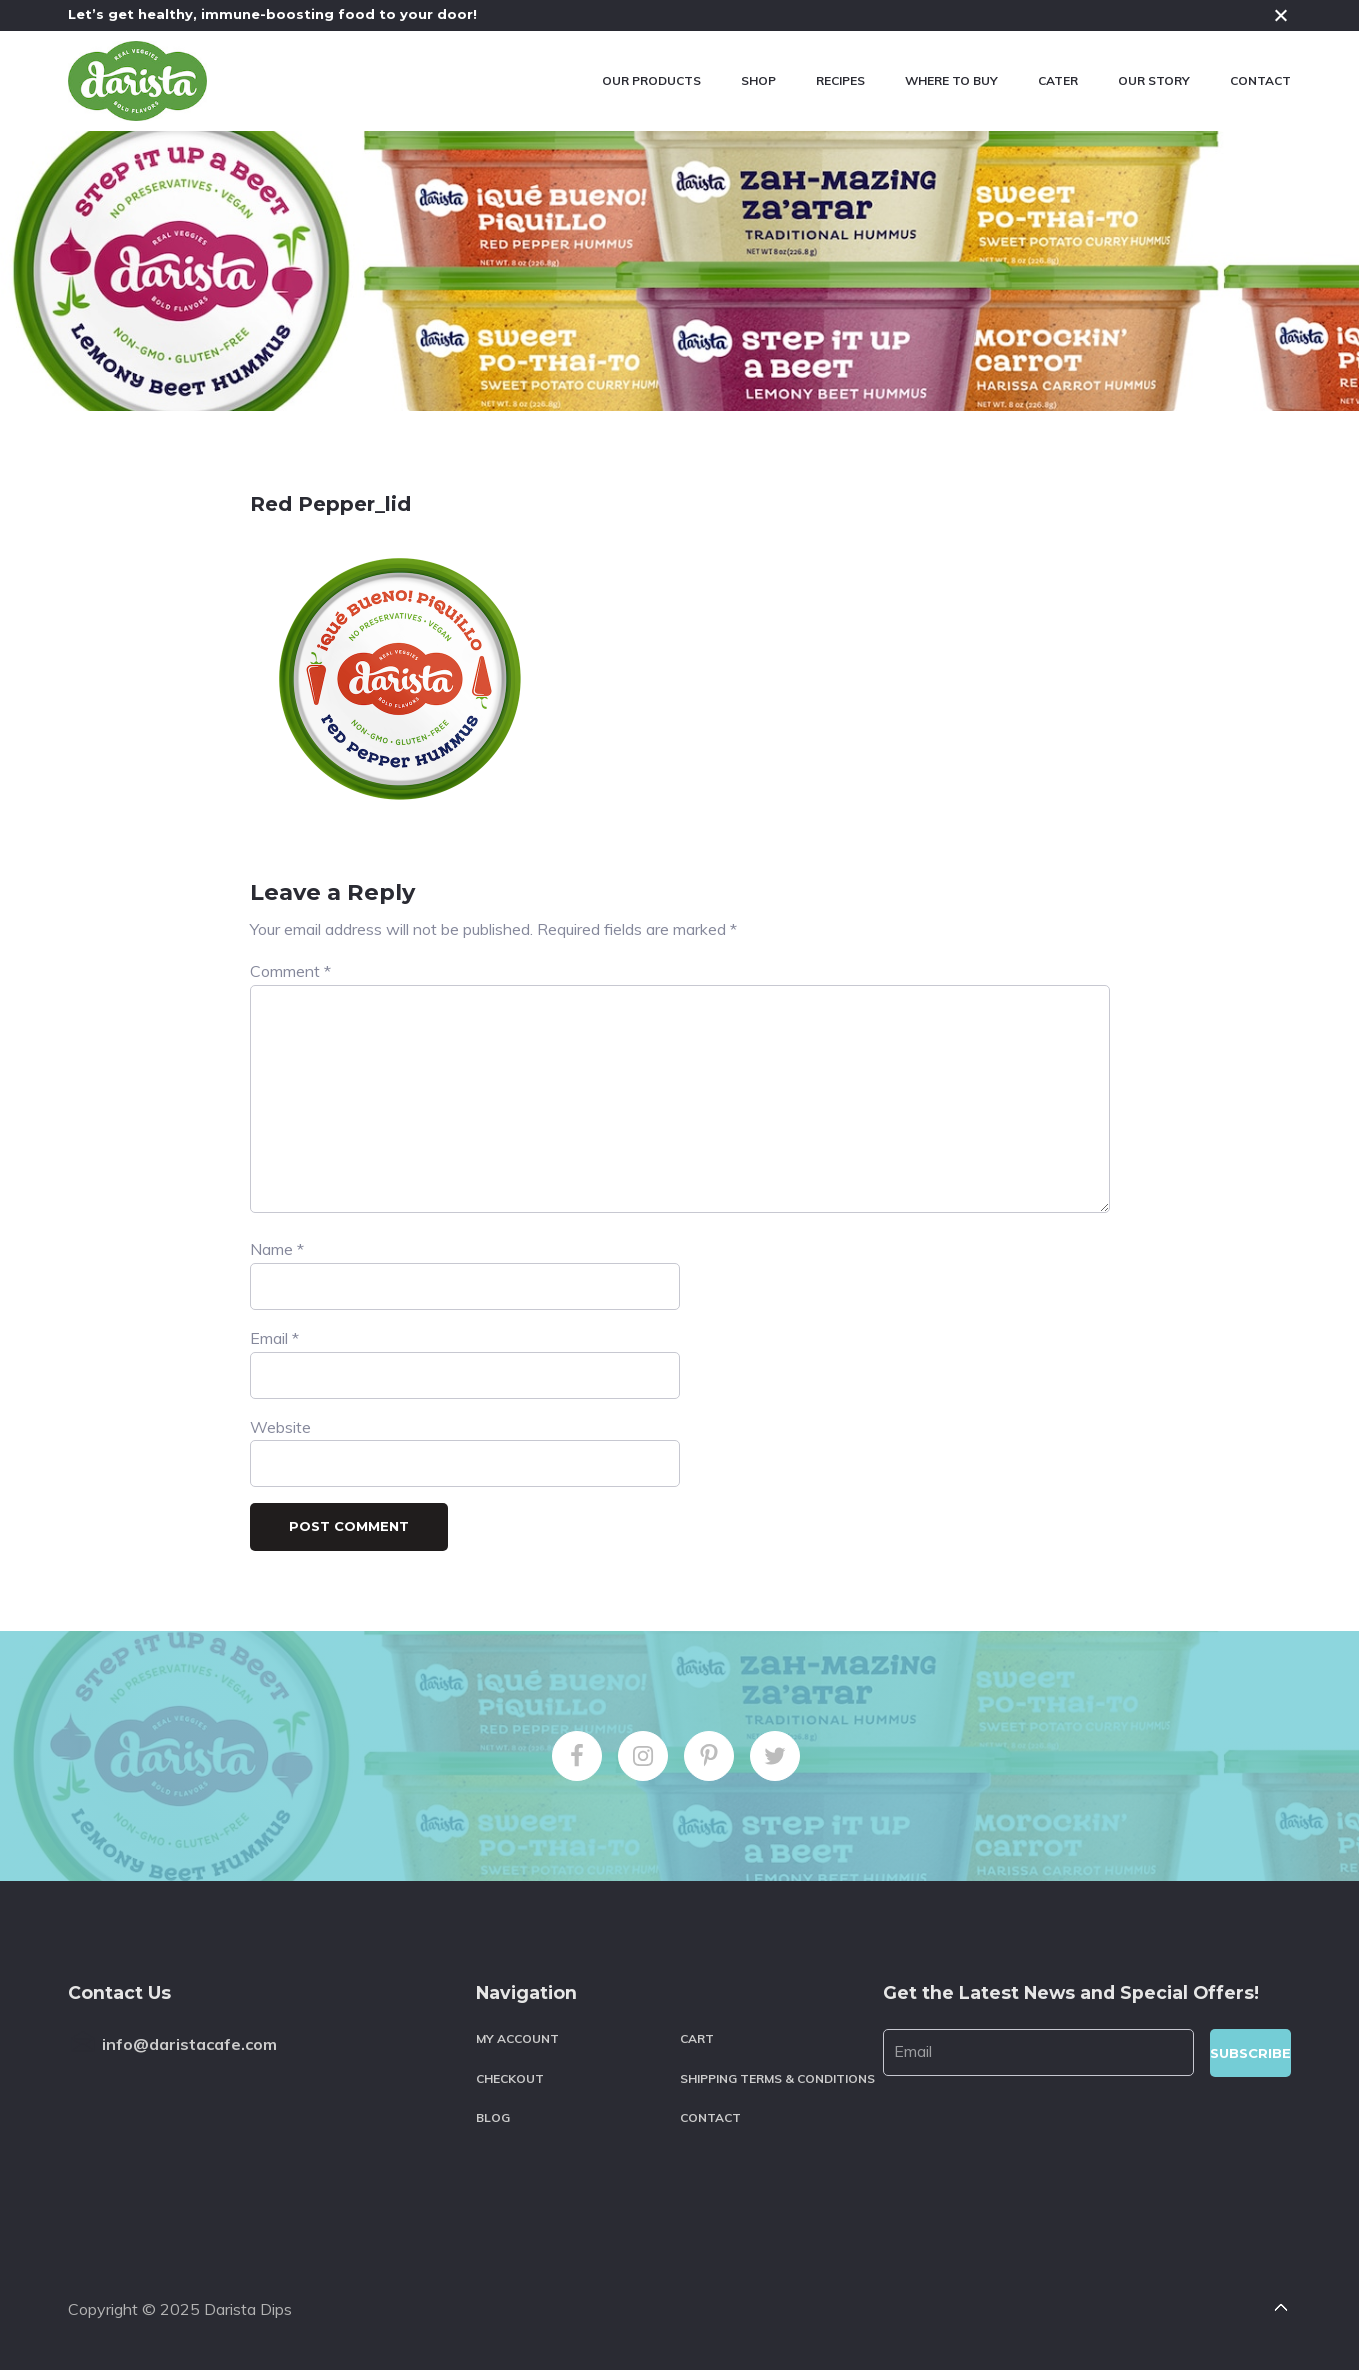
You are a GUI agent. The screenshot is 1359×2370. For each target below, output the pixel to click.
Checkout (510, 2078)
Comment (290, 971)
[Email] (1038, 2052)
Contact (710, 2117)
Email (274, 1338)
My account (517, 2038)
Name (277, 1249)
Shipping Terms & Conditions (777, 2078)
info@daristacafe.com (189, 2044)
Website (280, 1427)
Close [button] (1281, 15)
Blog (493, 2117)
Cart (697, 2038)
